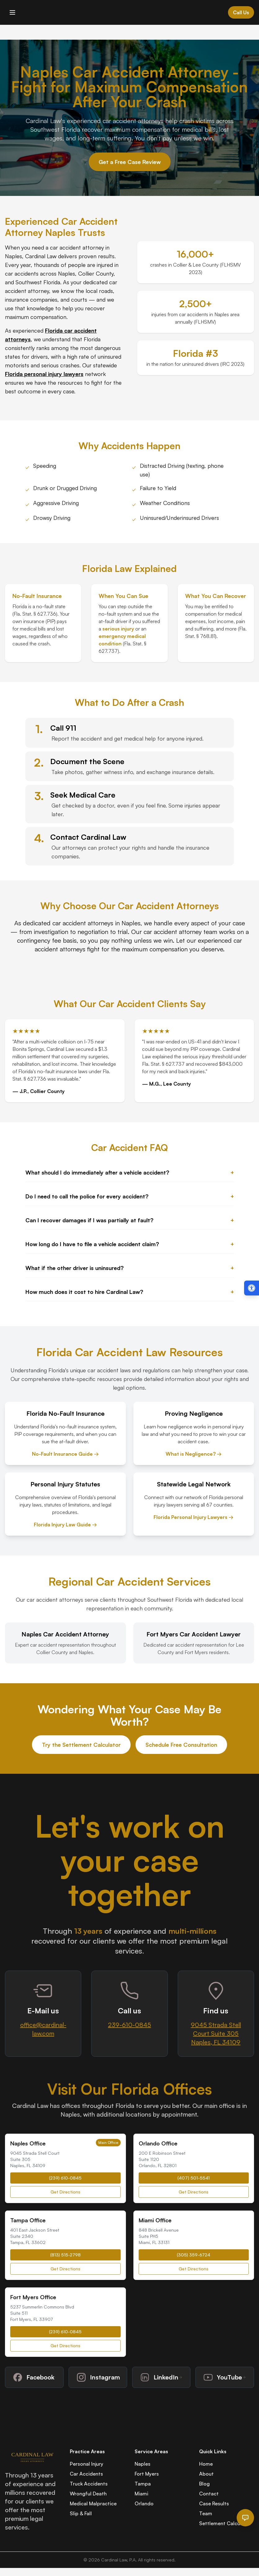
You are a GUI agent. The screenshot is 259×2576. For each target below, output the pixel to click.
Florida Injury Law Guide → (65, 1524)
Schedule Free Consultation (181, 1744)
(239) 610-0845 (65, 2177)
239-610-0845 (129, 2025)
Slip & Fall (81, 2513)
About (206, 2474)
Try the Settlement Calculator (81, 1744)
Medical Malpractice (93, 2503)
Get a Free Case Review (130, 161)
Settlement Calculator (225, 2523)
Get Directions (65, 2191)
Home (206, 2464)
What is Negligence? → (194, 1454)
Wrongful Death (88, 2493)
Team (205, 2513)
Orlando (144, 2503)
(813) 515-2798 (65, 2254)
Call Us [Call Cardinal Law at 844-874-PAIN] (241, 12)
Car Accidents (86, 2474)
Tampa (143, 2484)
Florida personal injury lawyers (44, 373)
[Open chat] (245, 2517)
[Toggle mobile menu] (12, 12)
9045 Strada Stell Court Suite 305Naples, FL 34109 (216, 2033)
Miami (141, 2493)
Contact (209, 2493)
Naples (142, 2464)
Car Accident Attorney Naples (61, 226)
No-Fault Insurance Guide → (65, 1454)
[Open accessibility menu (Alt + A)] (251, 1288)
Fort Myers (147, 2474)
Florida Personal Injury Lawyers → (194, 1517)
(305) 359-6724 (193, 2254)
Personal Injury (86, 2464)
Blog (204, 2484)
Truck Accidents (89, 2484)
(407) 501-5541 (193, 2177)
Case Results (214, 2503)
